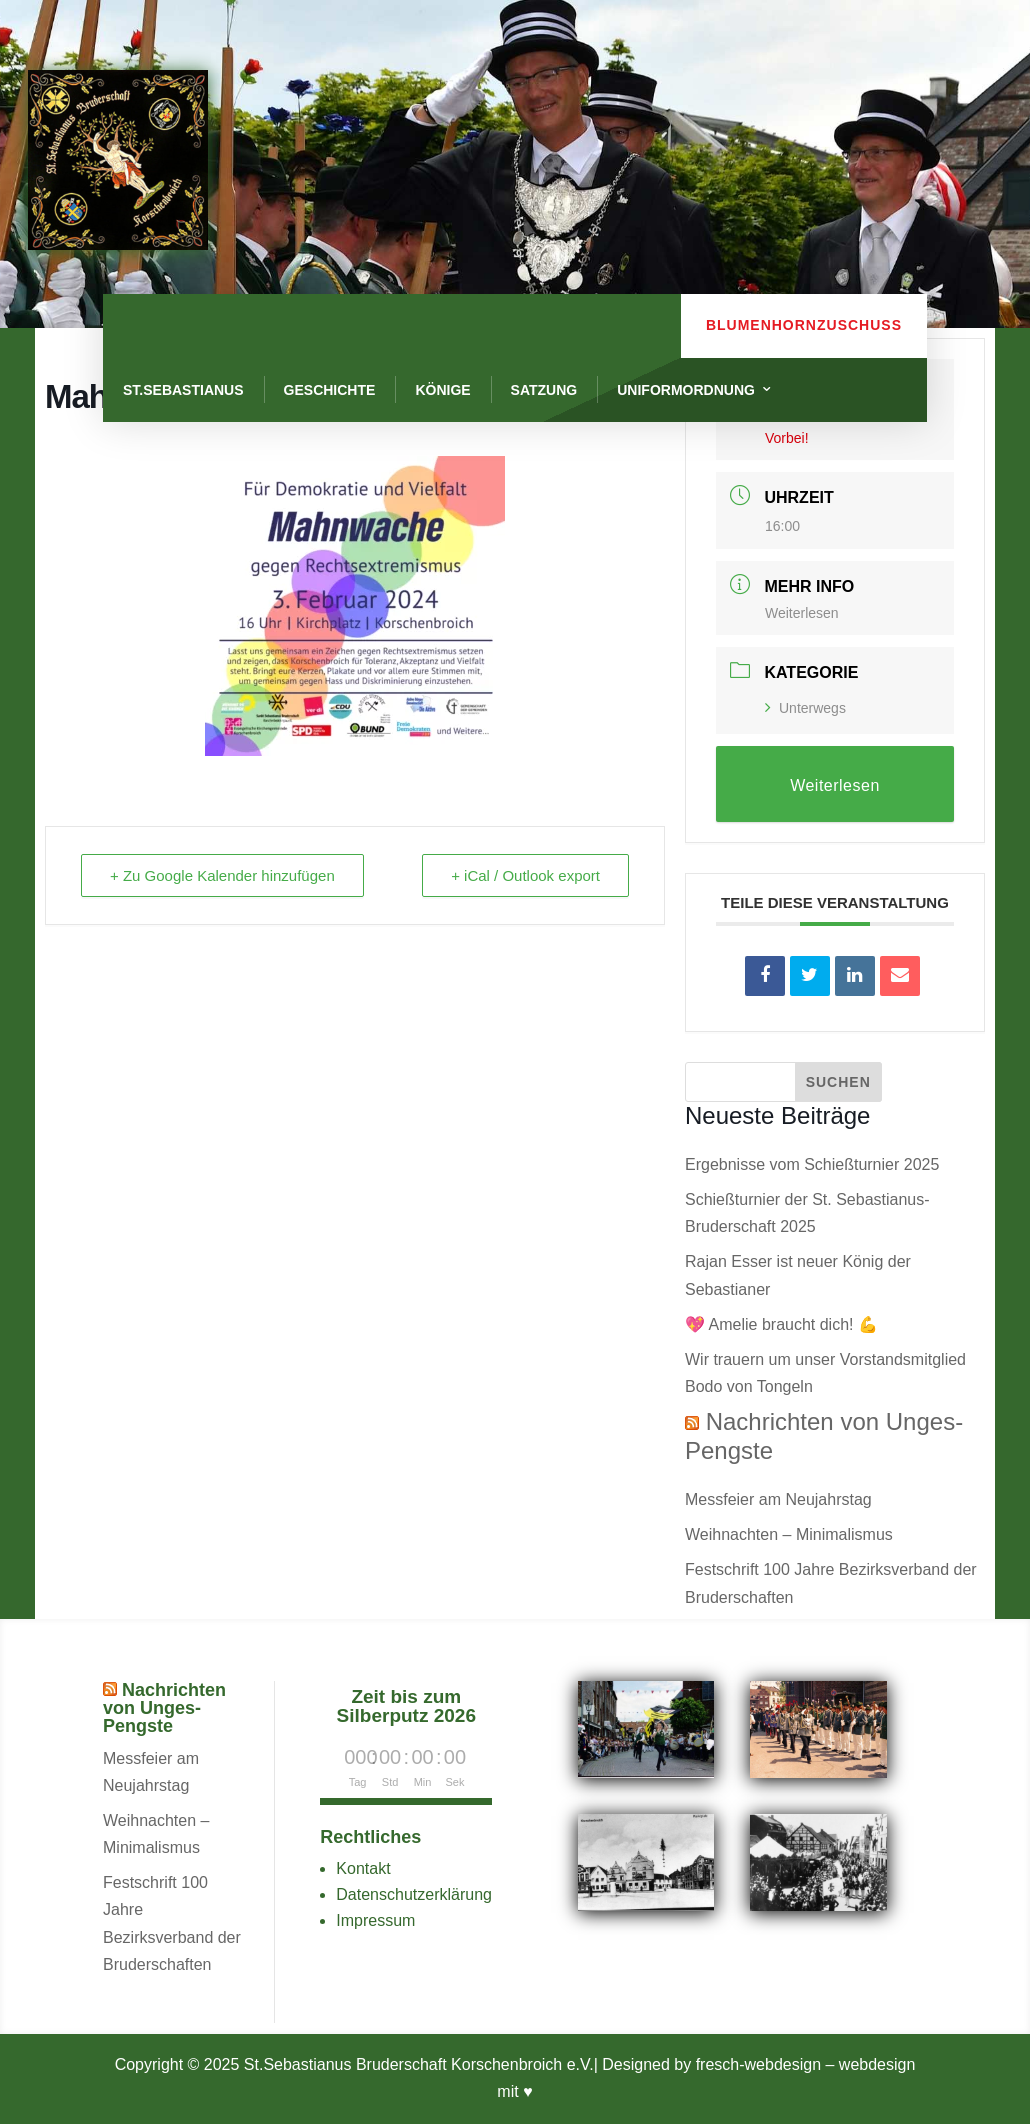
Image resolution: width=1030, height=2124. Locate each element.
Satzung (544, 390)
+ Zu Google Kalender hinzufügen (222, 875)
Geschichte (330, 390)
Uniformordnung (686, 390)
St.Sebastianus (183, 390)
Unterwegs (805, 708)
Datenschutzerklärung (414, 1894)
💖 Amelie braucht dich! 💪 (781, 1324)
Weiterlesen (802, 613)
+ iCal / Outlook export (525, 875)
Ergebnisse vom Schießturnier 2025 (812, 1164)
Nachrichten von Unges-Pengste (164, 1708)
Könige (442, 390)
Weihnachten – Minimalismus (789, 1534)
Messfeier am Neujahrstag (778, 1499)
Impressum (375, 1920)
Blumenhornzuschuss (804, 325)
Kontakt (363, 1868)
